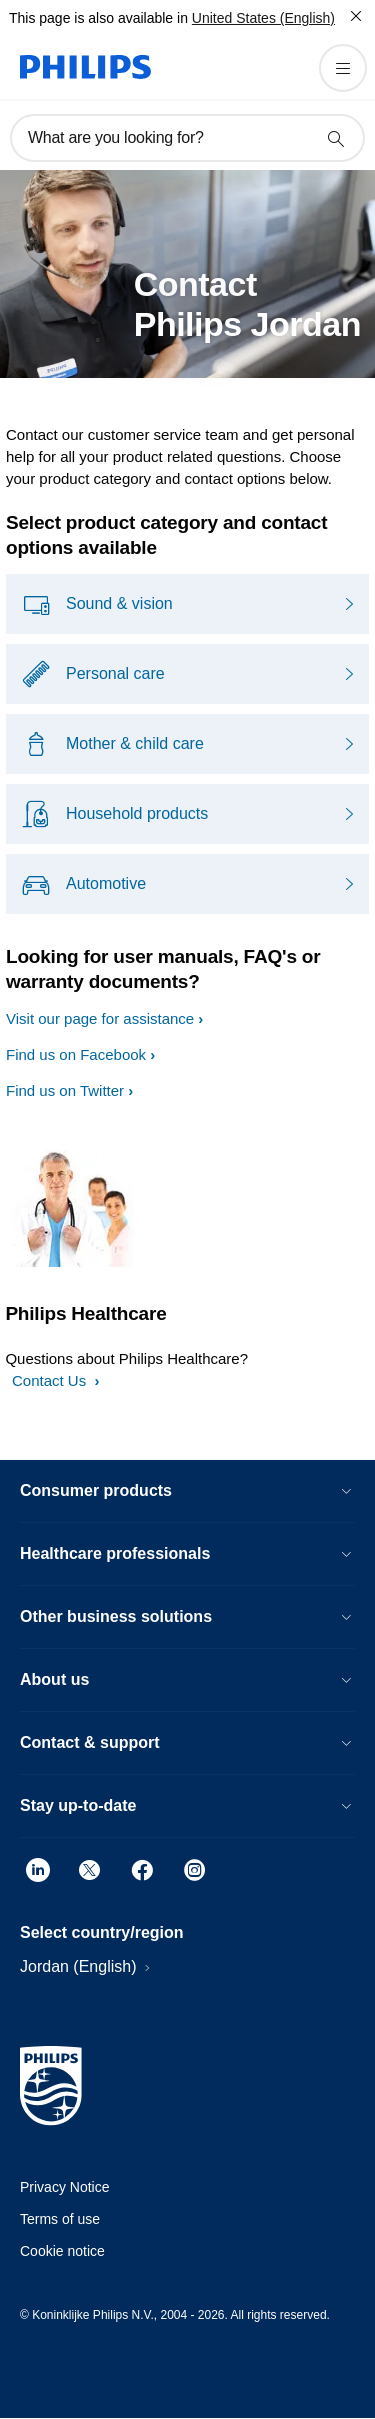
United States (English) (263, 18)
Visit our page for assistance (100, 1018)
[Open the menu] (343, 68)
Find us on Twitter (65, 1090)
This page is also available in (98, 18)
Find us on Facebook (76, 1054)
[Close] (356, 16)
